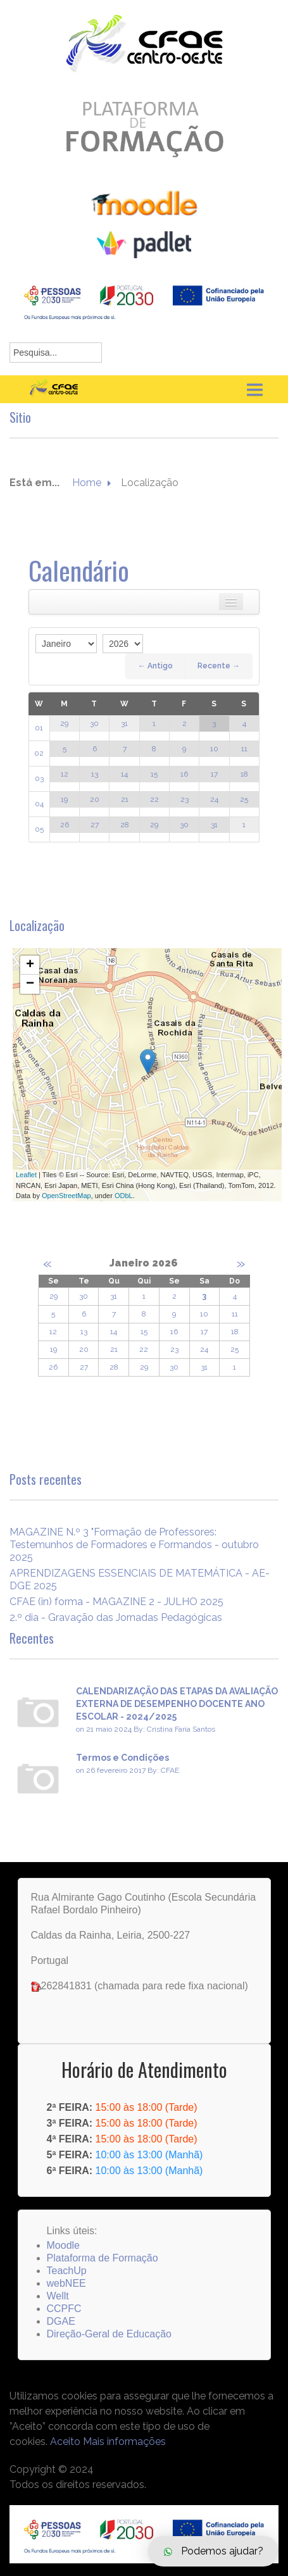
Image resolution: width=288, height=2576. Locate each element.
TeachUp (67, 2270)
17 (214, 774)
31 (124, 723)
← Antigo (155, 665)
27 (95, 824)
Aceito (65, 2441)
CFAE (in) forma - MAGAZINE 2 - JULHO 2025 (116, 1602)
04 (39, 803)
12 (64, 774)
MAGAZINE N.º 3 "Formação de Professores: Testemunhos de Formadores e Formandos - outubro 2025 (134, 1544)
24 (214, 799)
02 (39, 753)
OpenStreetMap (66, 1195)
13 (94, 774)
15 (154, 774)
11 (244, 748)
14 (124, 774)
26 (64, 824)
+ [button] (30, 965)
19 (64, 799)
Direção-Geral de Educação (109, 2334)
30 (94, 723)
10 (214, 748)
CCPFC (64, 2308)
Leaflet (26, 1175)
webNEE (66, 2283)
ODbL (124, 1195)
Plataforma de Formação (102, 2258)
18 (244, 774)
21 (124, 799)
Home (86, 483)
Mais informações (124, 2441)
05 (39, 829)
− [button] (30, 984)
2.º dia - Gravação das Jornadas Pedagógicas (115, 1617)
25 (244, 799)
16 (184, 774)
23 (184, 799)
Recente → (218, 665)
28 (124, 824)
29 (64, 723)
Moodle (63, 2245)
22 (154, 799)
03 (39, 778)
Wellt (58, 2296)
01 (39, 727)
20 (94, 799)
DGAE (61, 2321)
